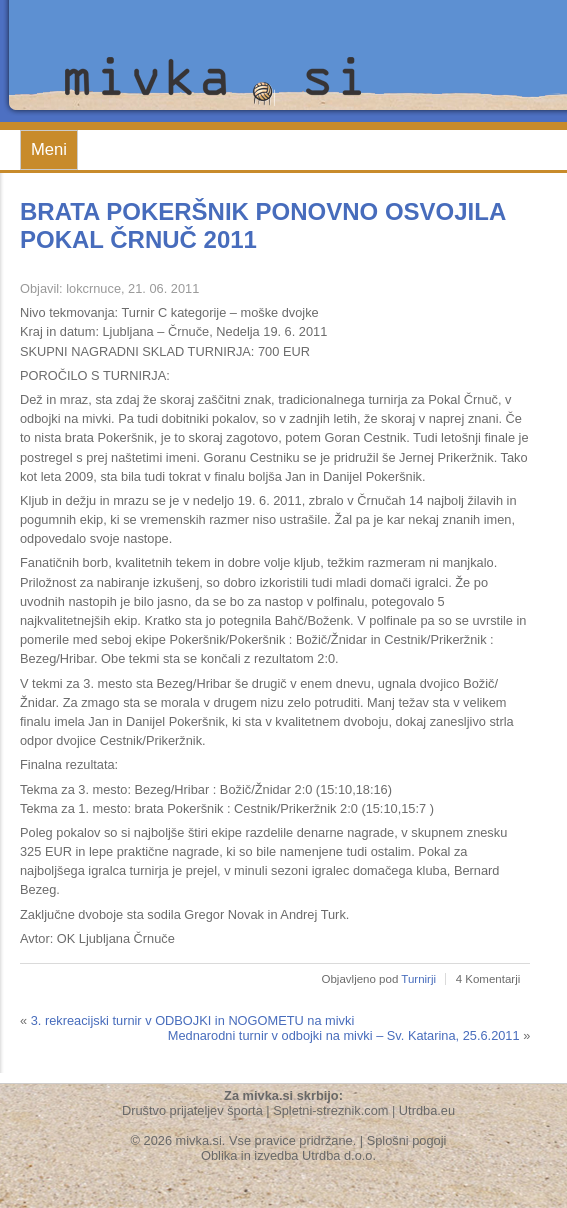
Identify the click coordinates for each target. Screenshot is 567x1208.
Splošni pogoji (407, 1140)
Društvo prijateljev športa (192, 1110)
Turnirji (418, 979)
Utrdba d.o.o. (339, 1155)
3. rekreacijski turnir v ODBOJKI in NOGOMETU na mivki (193, 1020)
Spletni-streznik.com (330, 1110)
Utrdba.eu (427, 1110)
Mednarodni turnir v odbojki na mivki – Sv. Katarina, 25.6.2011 (344, 1035)
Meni (49, 149)
